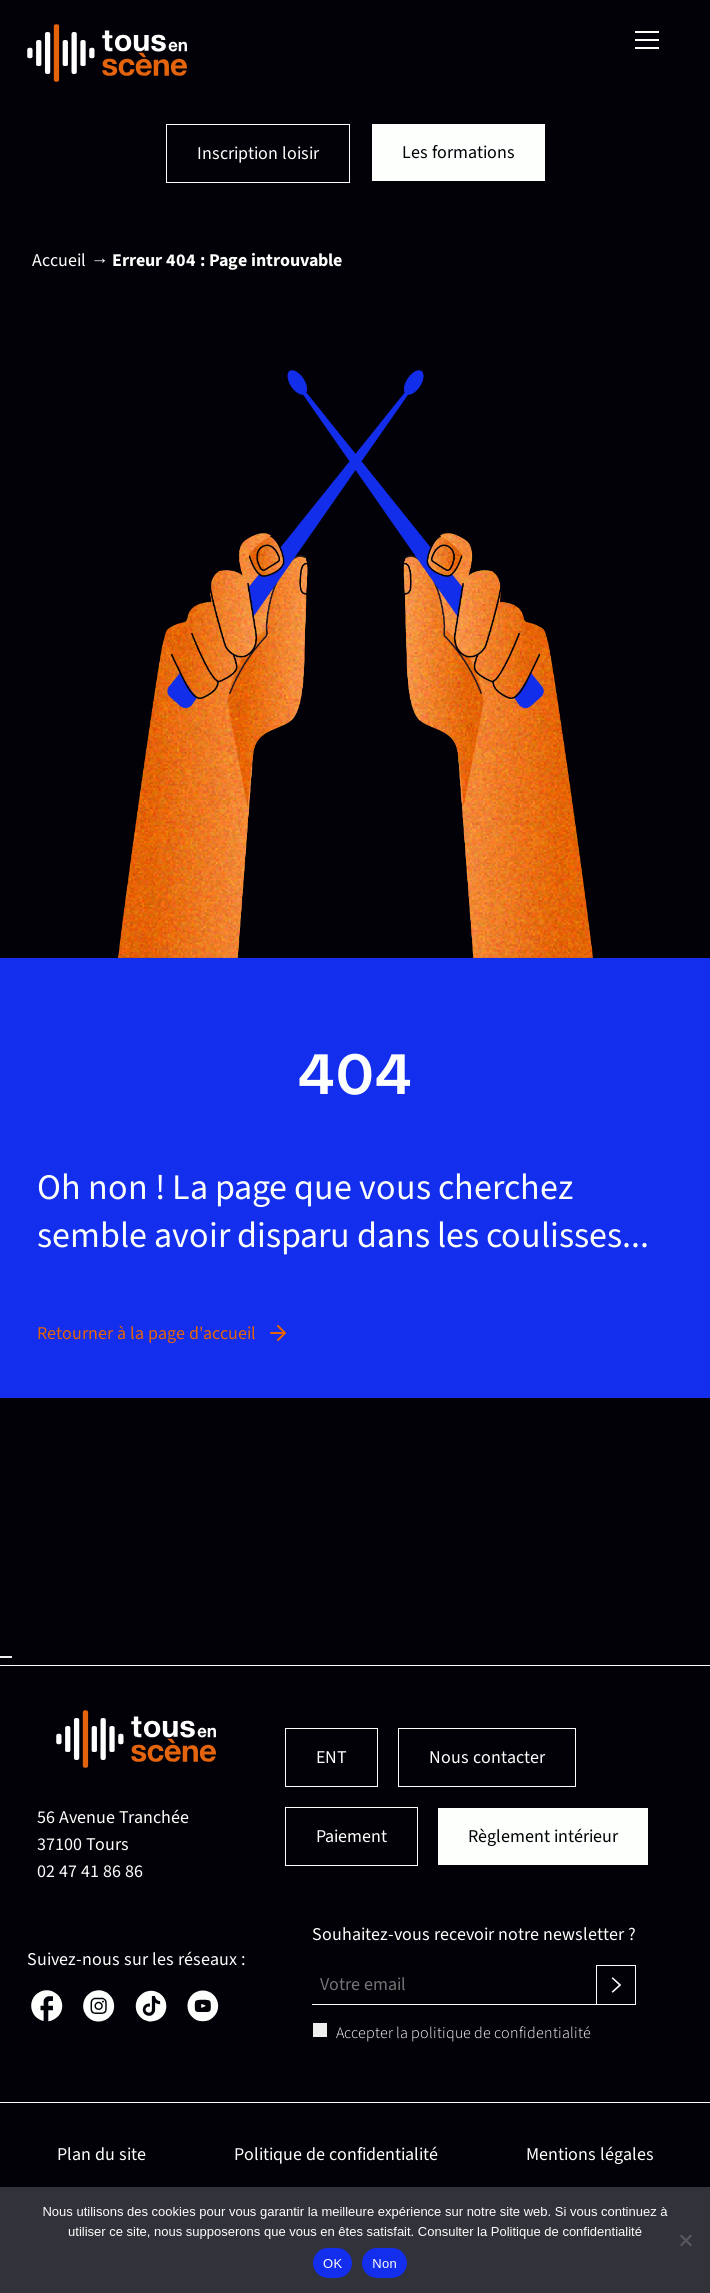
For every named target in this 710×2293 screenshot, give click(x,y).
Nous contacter (487, 1757)
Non (384, 2263)
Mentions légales (590, 2154)
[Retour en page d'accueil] (107, 53)
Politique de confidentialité (336, 2154)
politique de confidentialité (501, 2033)
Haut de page (6, 1657)
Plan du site (101, 2154)
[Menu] (647, 40)
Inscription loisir (258, 153)
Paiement (351, 1836)
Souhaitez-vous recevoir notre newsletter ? (474, 1934)
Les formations (458, 152)
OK (332, 2263)
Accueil (59, 260)
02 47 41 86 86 (90, 1871)
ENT (331, 1757)
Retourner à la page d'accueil (163, 1333)
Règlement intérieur (543, 1836)
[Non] (685, 2240)
